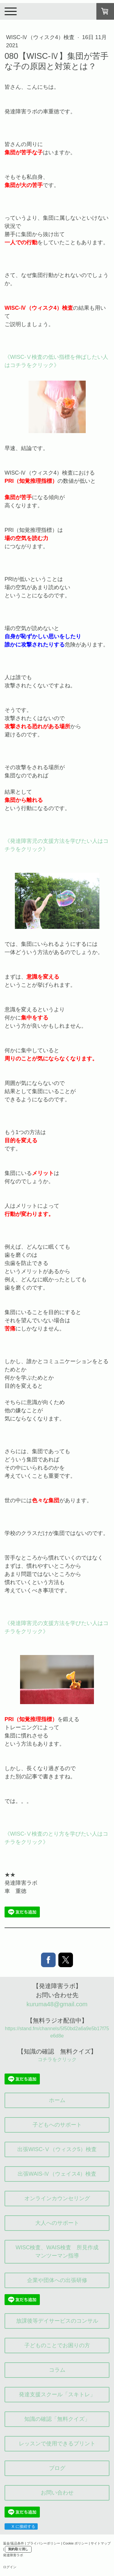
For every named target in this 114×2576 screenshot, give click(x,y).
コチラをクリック (57, 2059)
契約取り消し (18, 2549)
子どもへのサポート (57, 2125)
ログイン (9, 2567)
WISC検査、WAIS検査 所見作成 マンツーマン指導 (60, 2251)
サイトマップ (101, 2543)
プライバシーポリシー (43, 2543)
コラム (57, 2370)
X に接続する (20, 2526)
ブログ (57, 2468)
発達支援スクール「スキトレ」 (57, 2394)
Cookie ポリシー (75, 2543)
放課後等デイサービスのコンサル (57, 2321)
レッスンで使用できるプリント (57, 2444)
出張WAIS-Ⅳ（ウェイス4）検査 (57, 2174)
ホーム (57, 2100)
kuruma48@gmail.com (56, 2004)
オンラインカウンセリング (57, 2198)
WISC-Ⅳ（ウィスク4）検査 (41, 37)
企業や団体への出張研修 (57, 2280)
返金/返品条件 (13, 2543)
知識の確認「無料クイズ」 (57, 2419)
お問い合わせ (57, 2493)
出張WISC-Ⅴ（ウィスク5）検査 (57, 2149)
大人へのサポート (57, 2223)
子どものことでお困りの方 (57, 2345)
